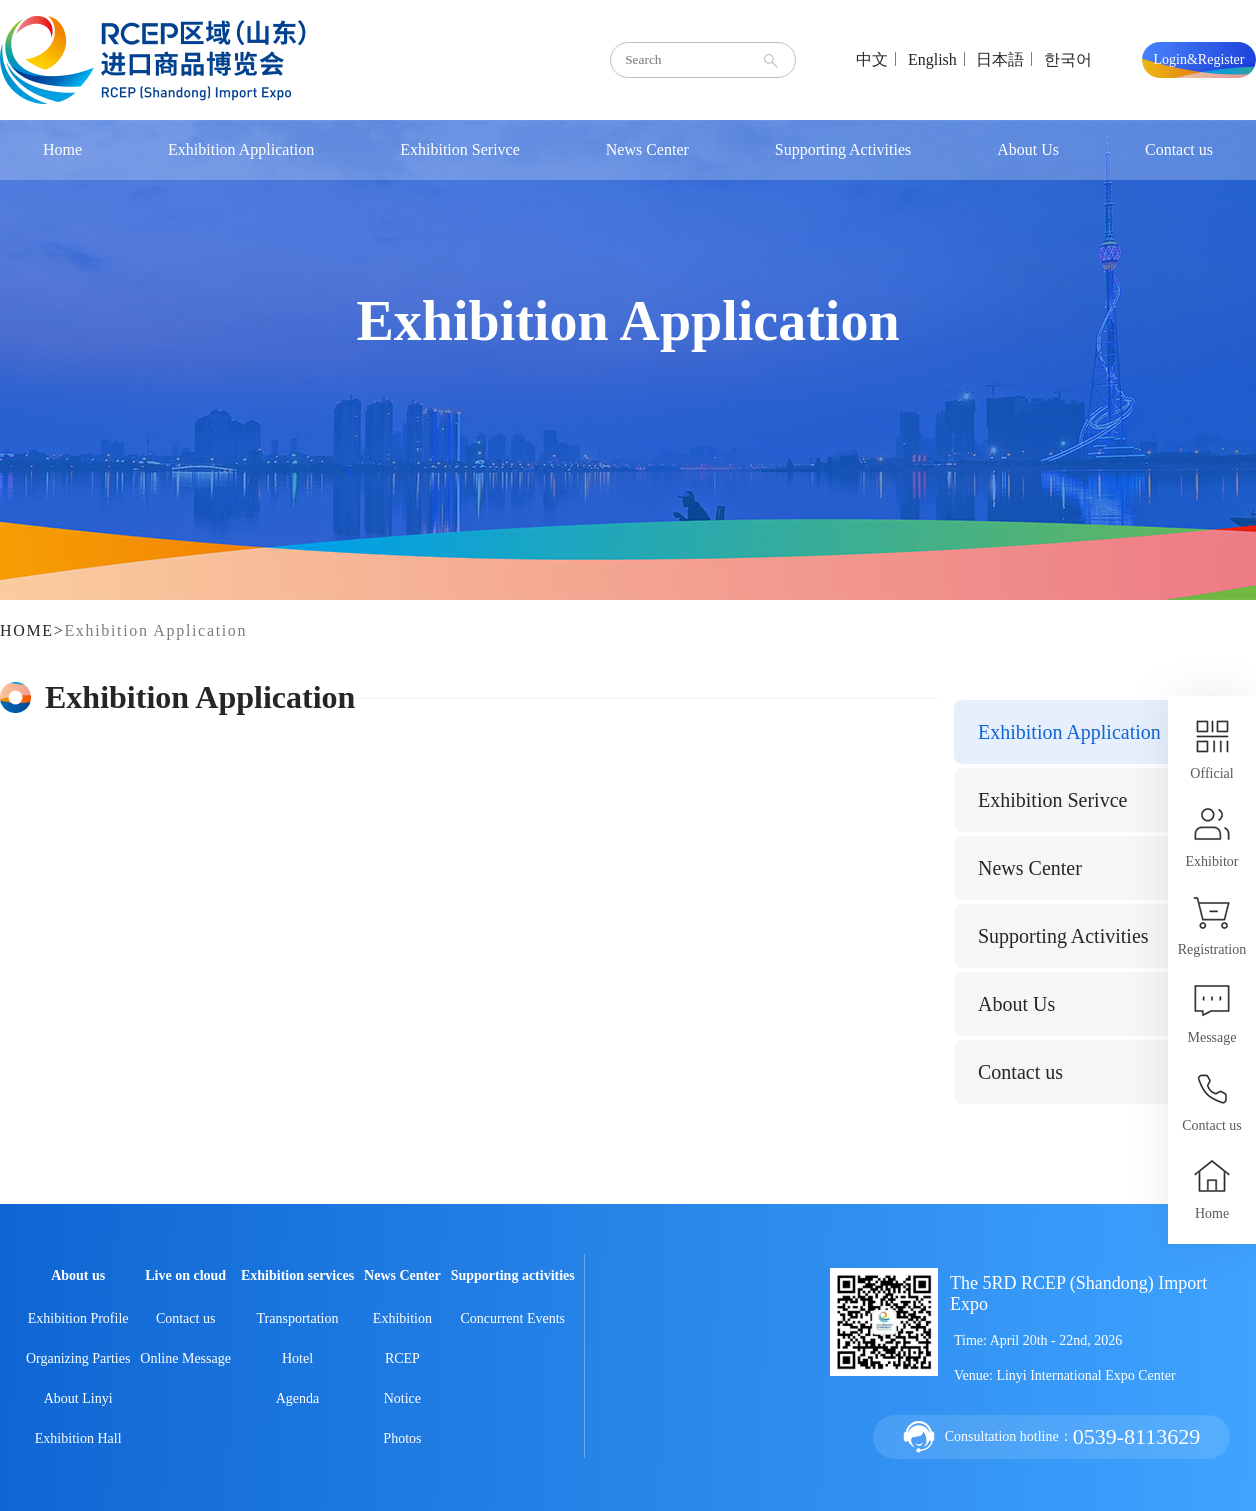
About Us (1028, 149)
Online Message (185, 1358)
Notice (402, 1398)
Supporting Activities (843, 149)
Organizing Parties (78, 1358)
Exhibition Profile (78, 1318)
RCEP (402, 1358)
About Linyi (78, 1398)
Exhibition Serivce (460, 149)
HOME (27, 630)
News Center (647, 149)
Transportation (298, 1318)
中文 (872, 59)
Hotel (297, 1358)
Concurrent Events (512, 1318)
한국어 (1068, 59)
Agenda (298, 1398)
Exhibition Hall (78, 1438)
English (932, 59)
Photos (402, 1438)
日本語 (1000, 59)
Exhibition (402, 1318)
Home (62, 149)
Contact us (1179, 149)
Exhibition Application (241, 149)
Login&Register (1199, 59)
